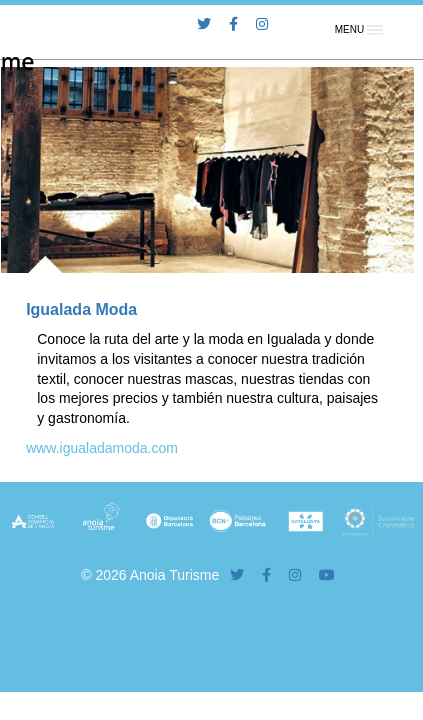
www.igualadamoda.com (102, 448)
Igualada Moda (81, 309)
